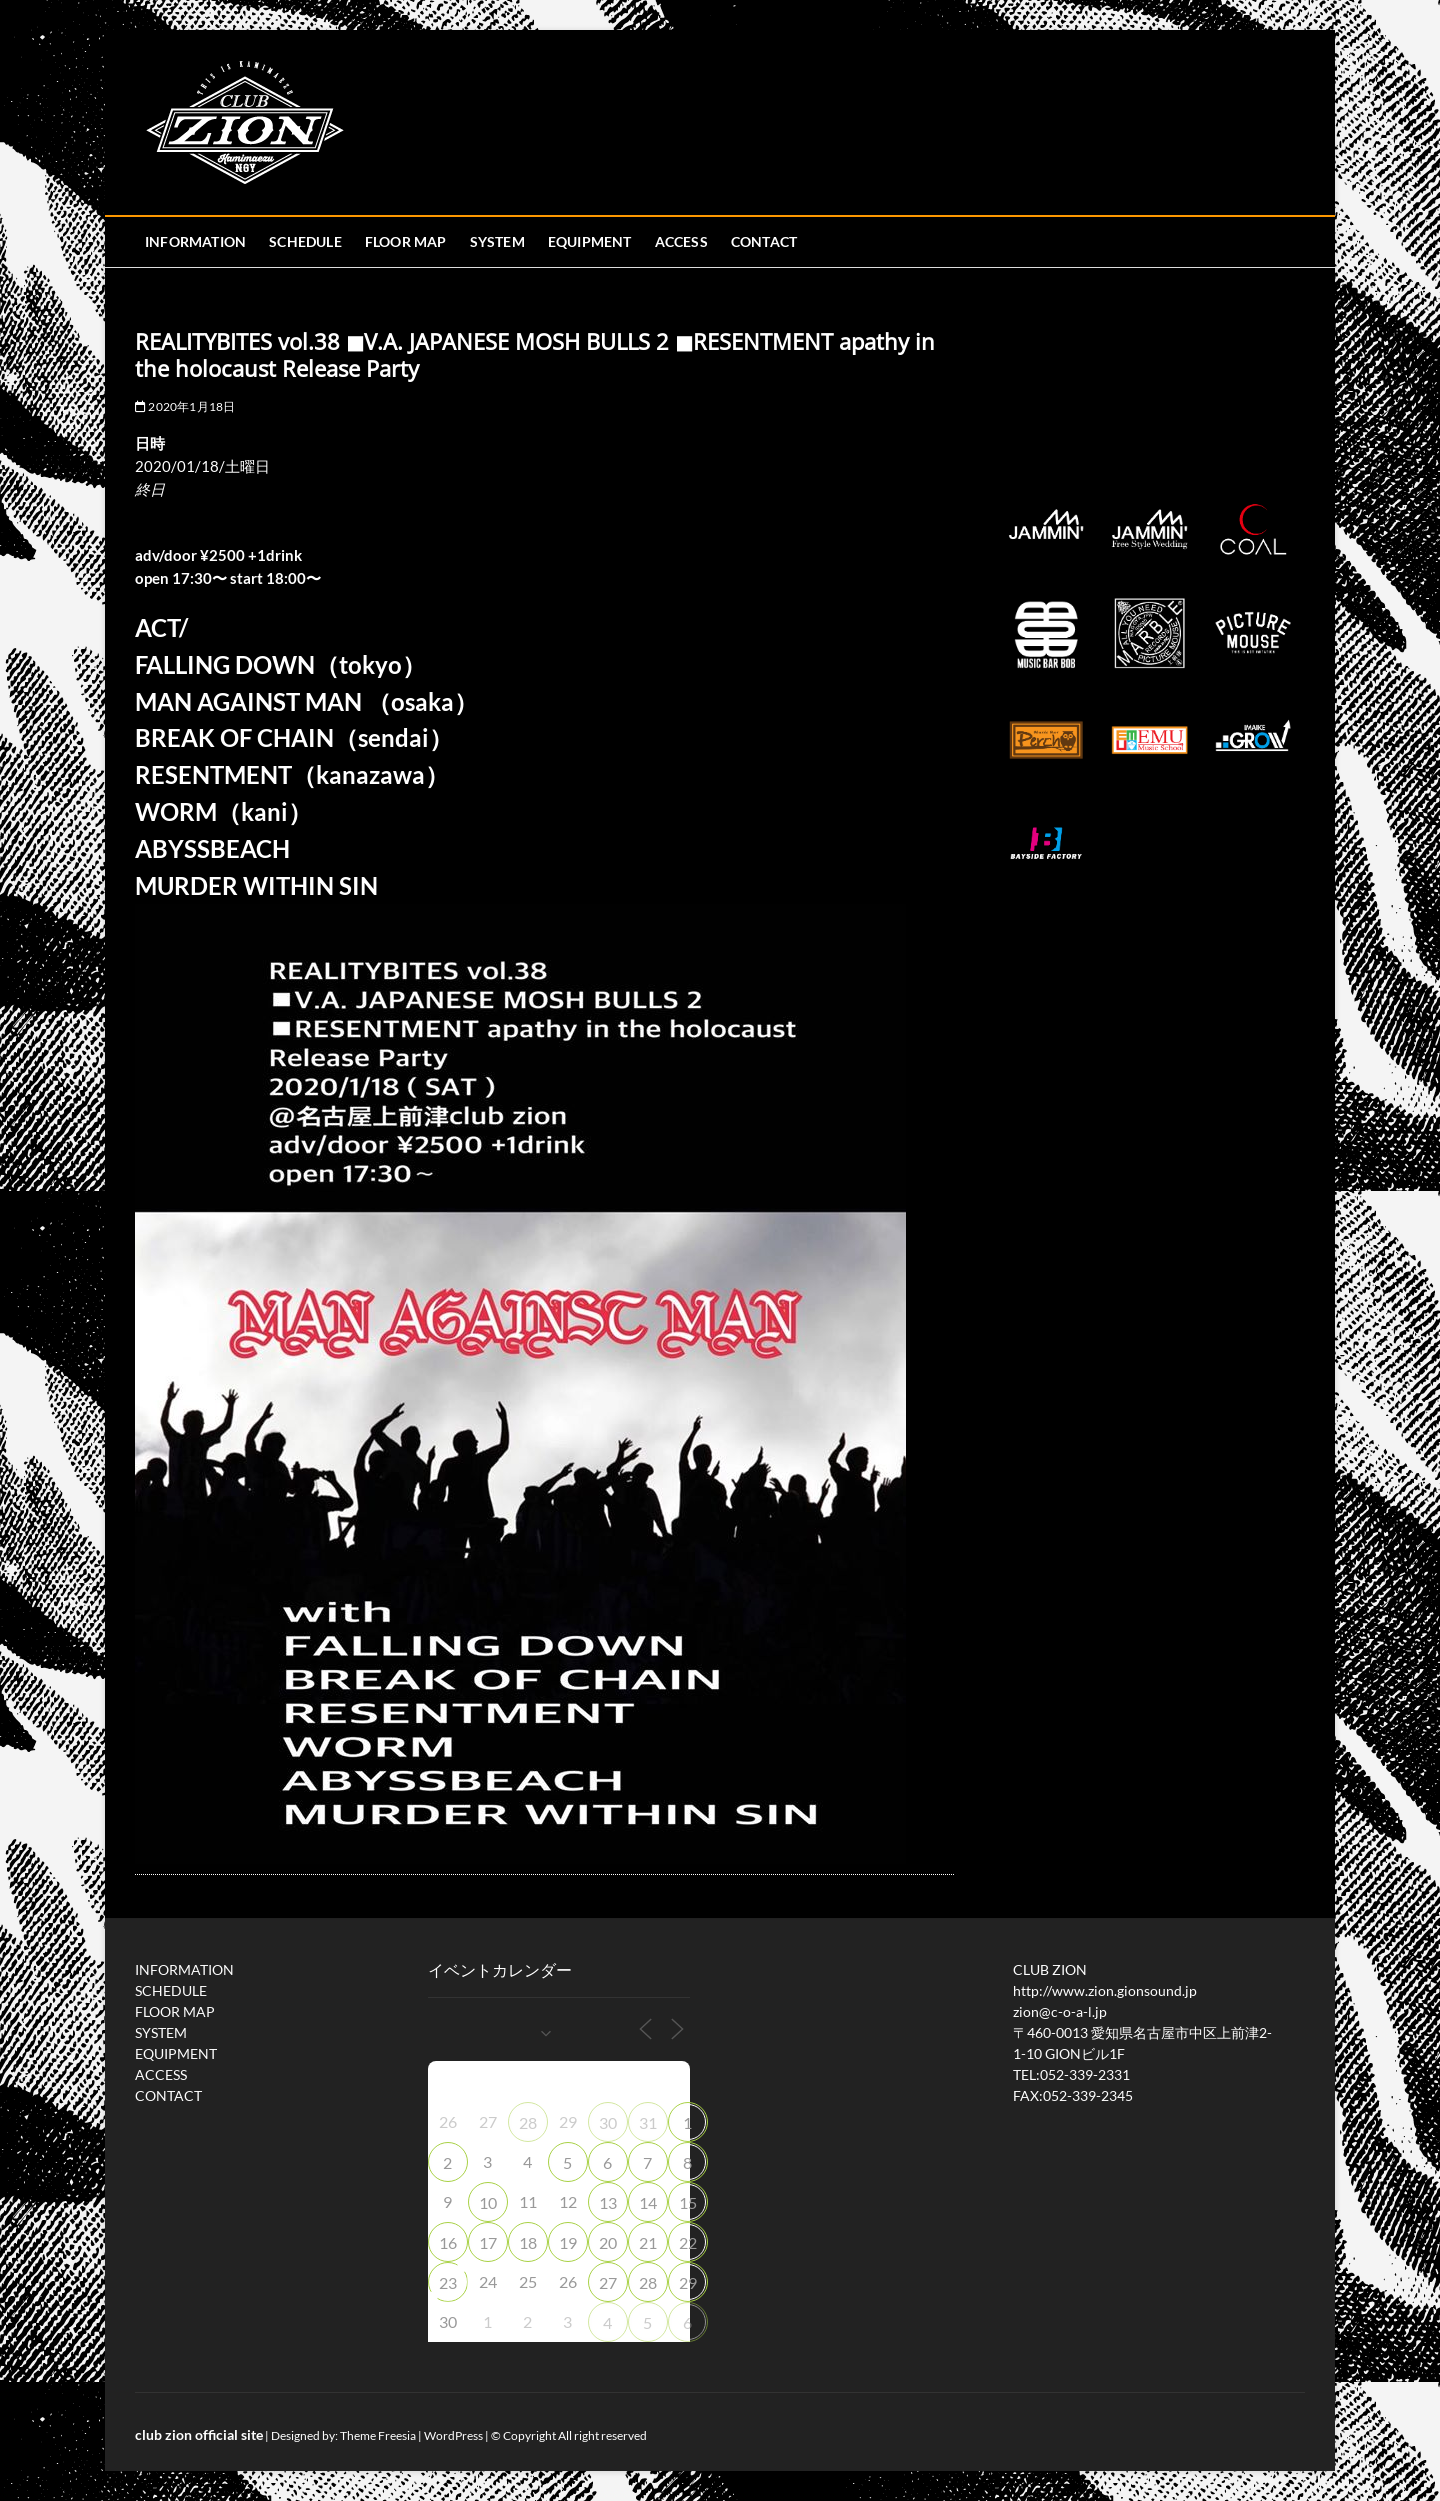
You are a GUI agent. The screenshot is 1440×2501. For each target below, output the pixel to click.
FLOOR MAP (406, 241)
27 (608, 2282)
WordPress (453, 2435)
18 (528, 2242)
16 (448, 2242)
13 (608, 2202)
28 (528, 2122)
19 (568, 2242)
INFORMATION (195, 241)
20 (608, 2242)
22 (688, 2242)
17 (488, 2242)
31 (648, 2122)
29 (688, 2282)
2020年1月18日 (185, 406)
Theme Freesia (378, 2435)
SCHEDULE (305, 241)
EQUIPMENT (590, 241)
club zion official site (199, 2434)
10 (488, 2202)
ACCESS (681, 241)
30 (608, 2122)
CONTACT (764, 241)
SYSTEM (497, 241)
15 (688, 2202)
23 (448, 2282)
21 (648, 2242)
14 (648, 2202)
